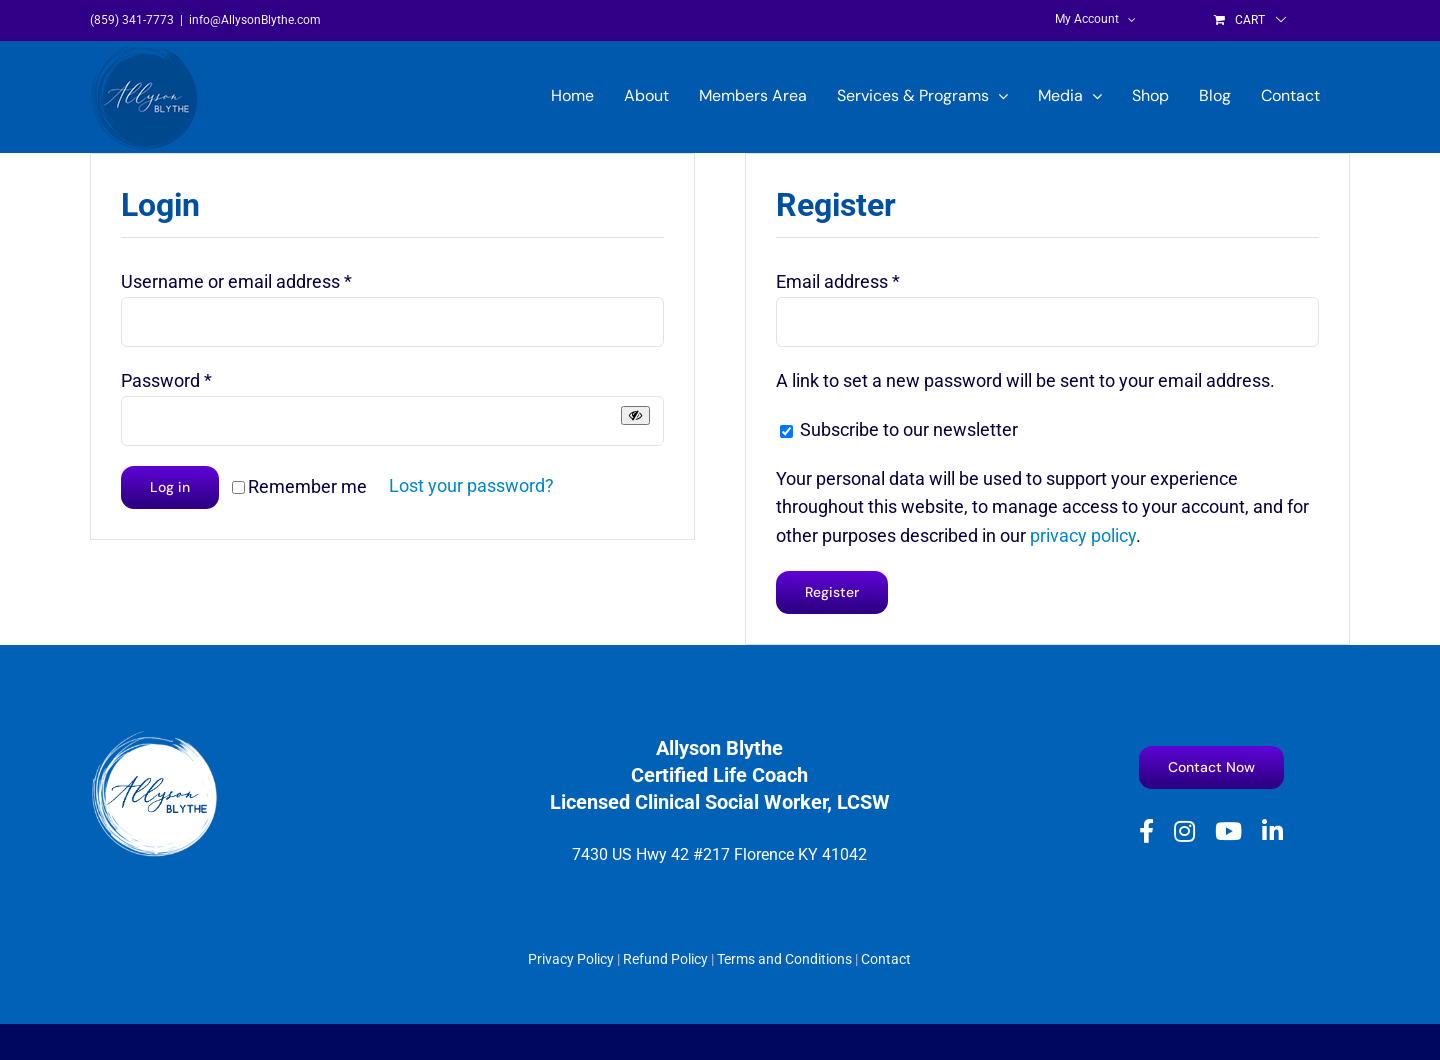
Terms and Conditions (784, 959)
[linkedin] (1272, 831)
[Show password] (635, 415)
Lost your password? (471, 485)
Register (832, 592)
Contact (886, 959)
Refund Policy (665, 959)
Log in (170, 487)
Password (166, 380)
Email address (838, 281)
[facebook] (1146, 831)
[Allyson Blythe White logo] (155, 737)
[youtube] (1228, 831)
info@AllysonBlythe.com (255, 20)
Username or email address (236, 281)
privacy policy (1083, 535)
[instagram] (1184, 831)
